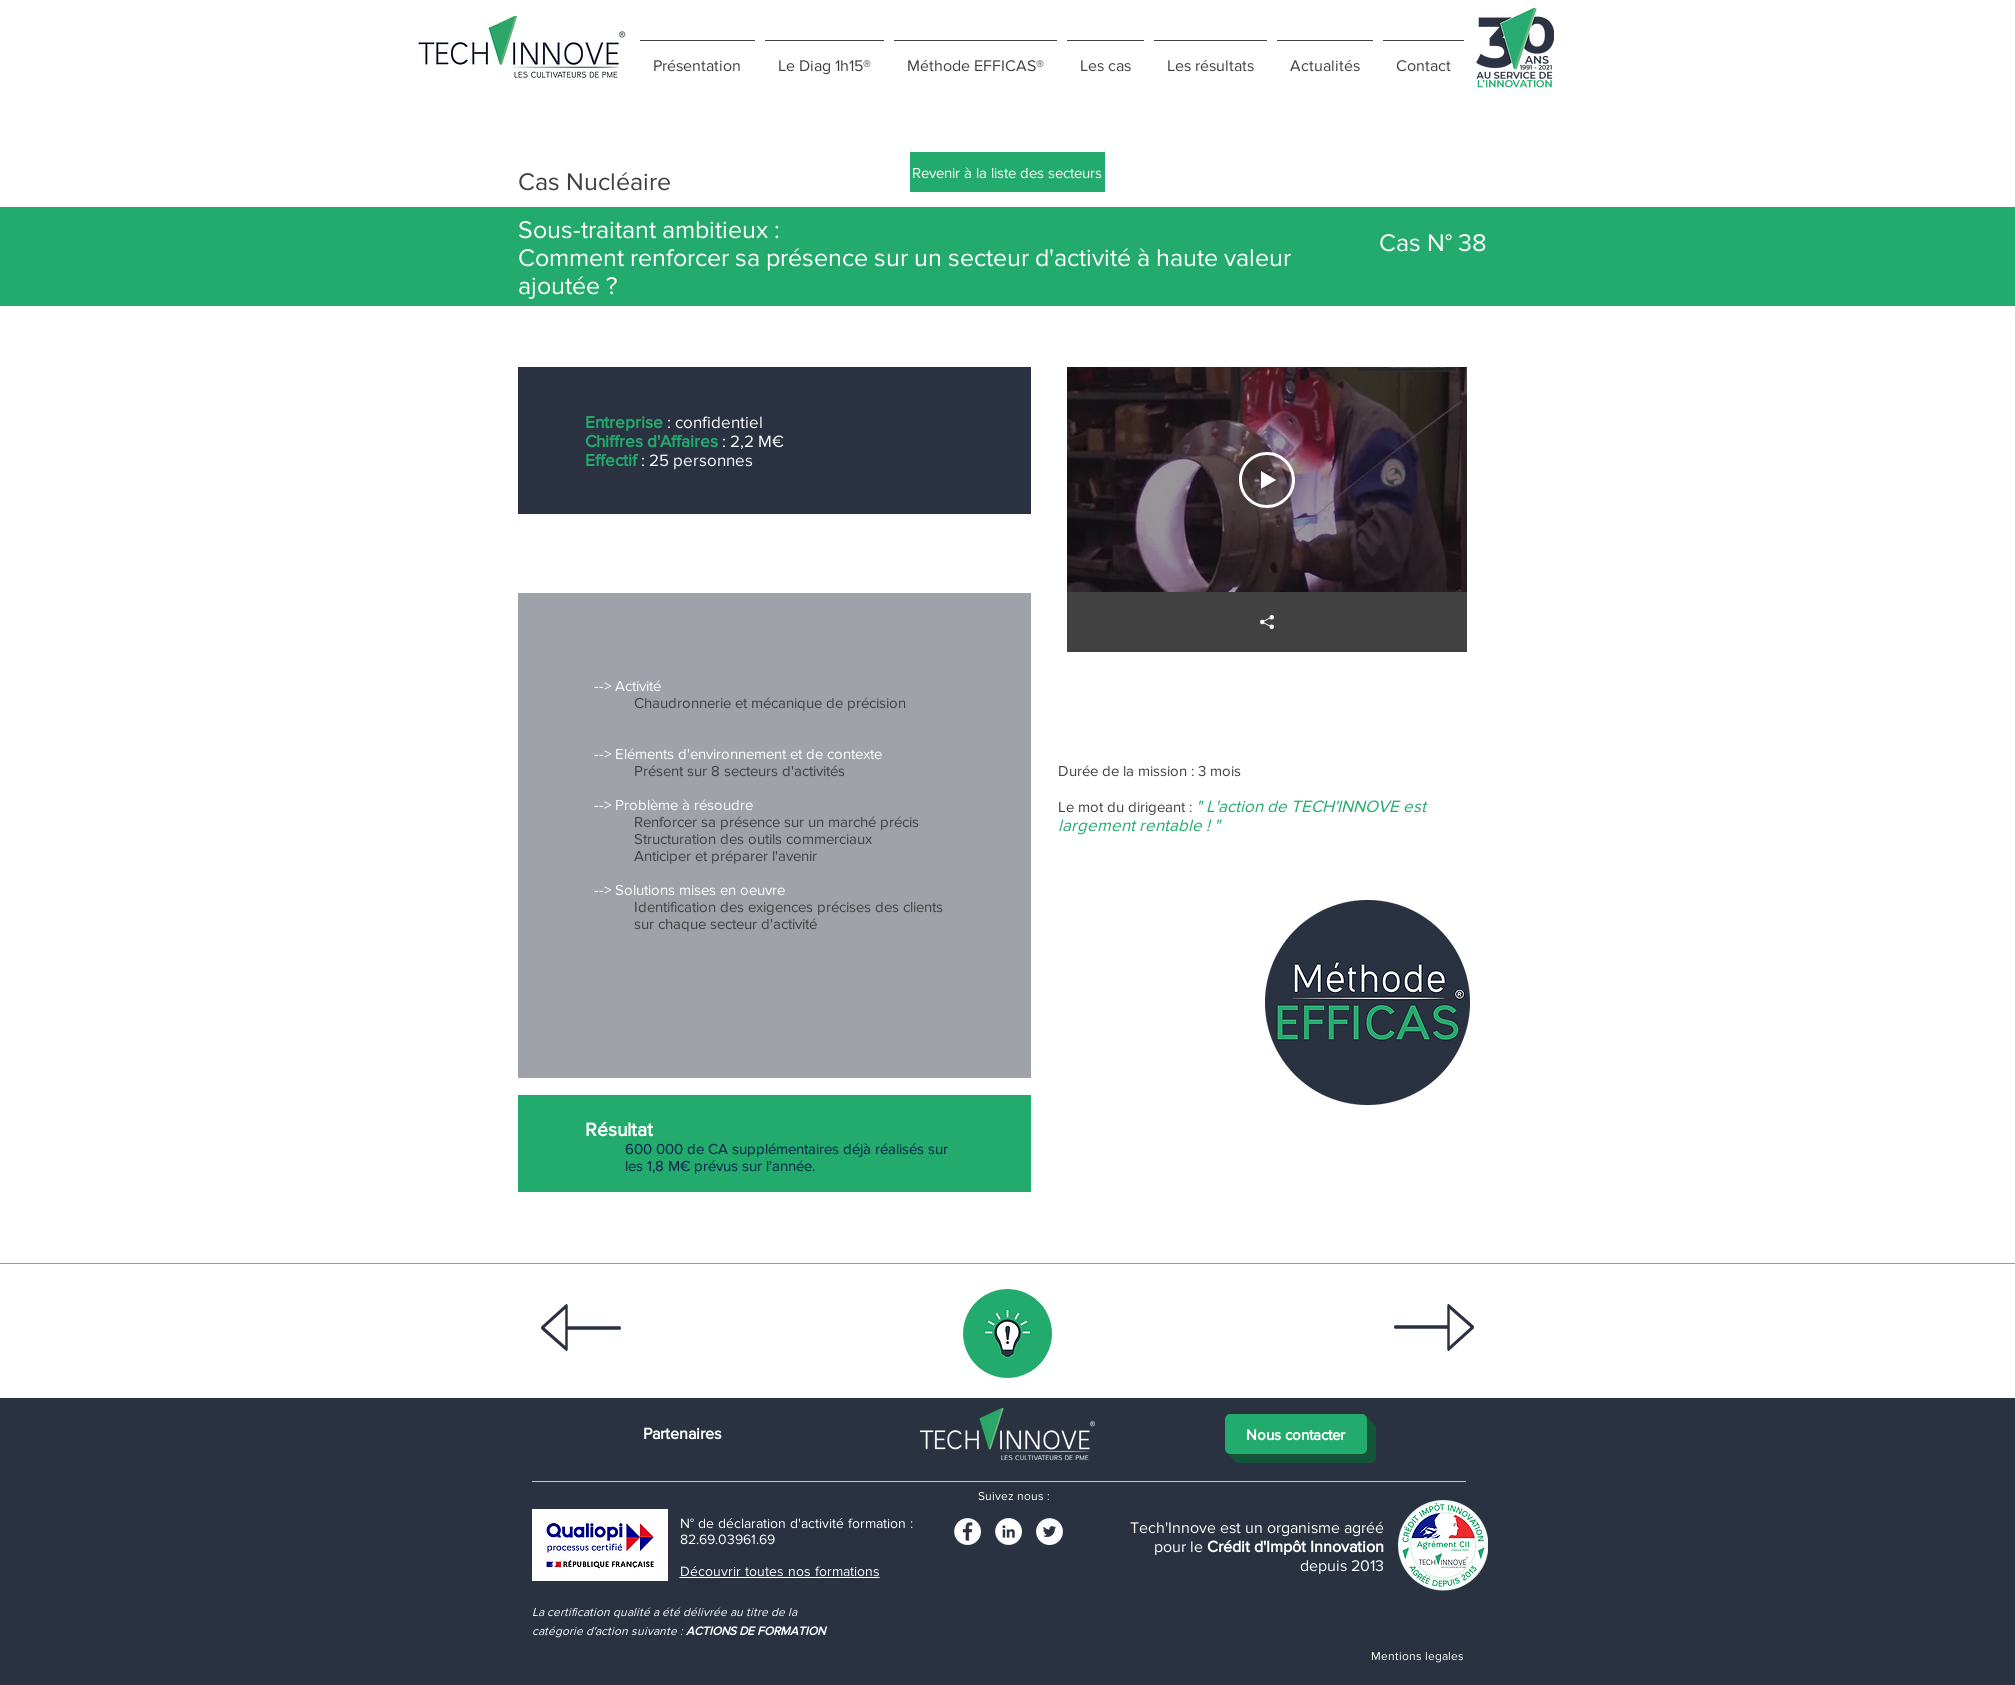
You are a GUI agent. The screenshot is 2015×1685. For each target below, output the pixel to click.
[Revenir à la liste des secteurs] (1007, 172)
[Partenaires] (682, 1434)
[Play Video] (1267, 480)
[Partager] (1267, 622)
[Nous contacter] (1296, 1434)
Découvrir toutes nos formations (780, 1571)
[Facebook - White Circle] (967, 1531)
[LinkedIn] (1008, 1531)
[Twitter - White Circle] (1049, 1531)
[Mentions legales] (1418, 1656)
